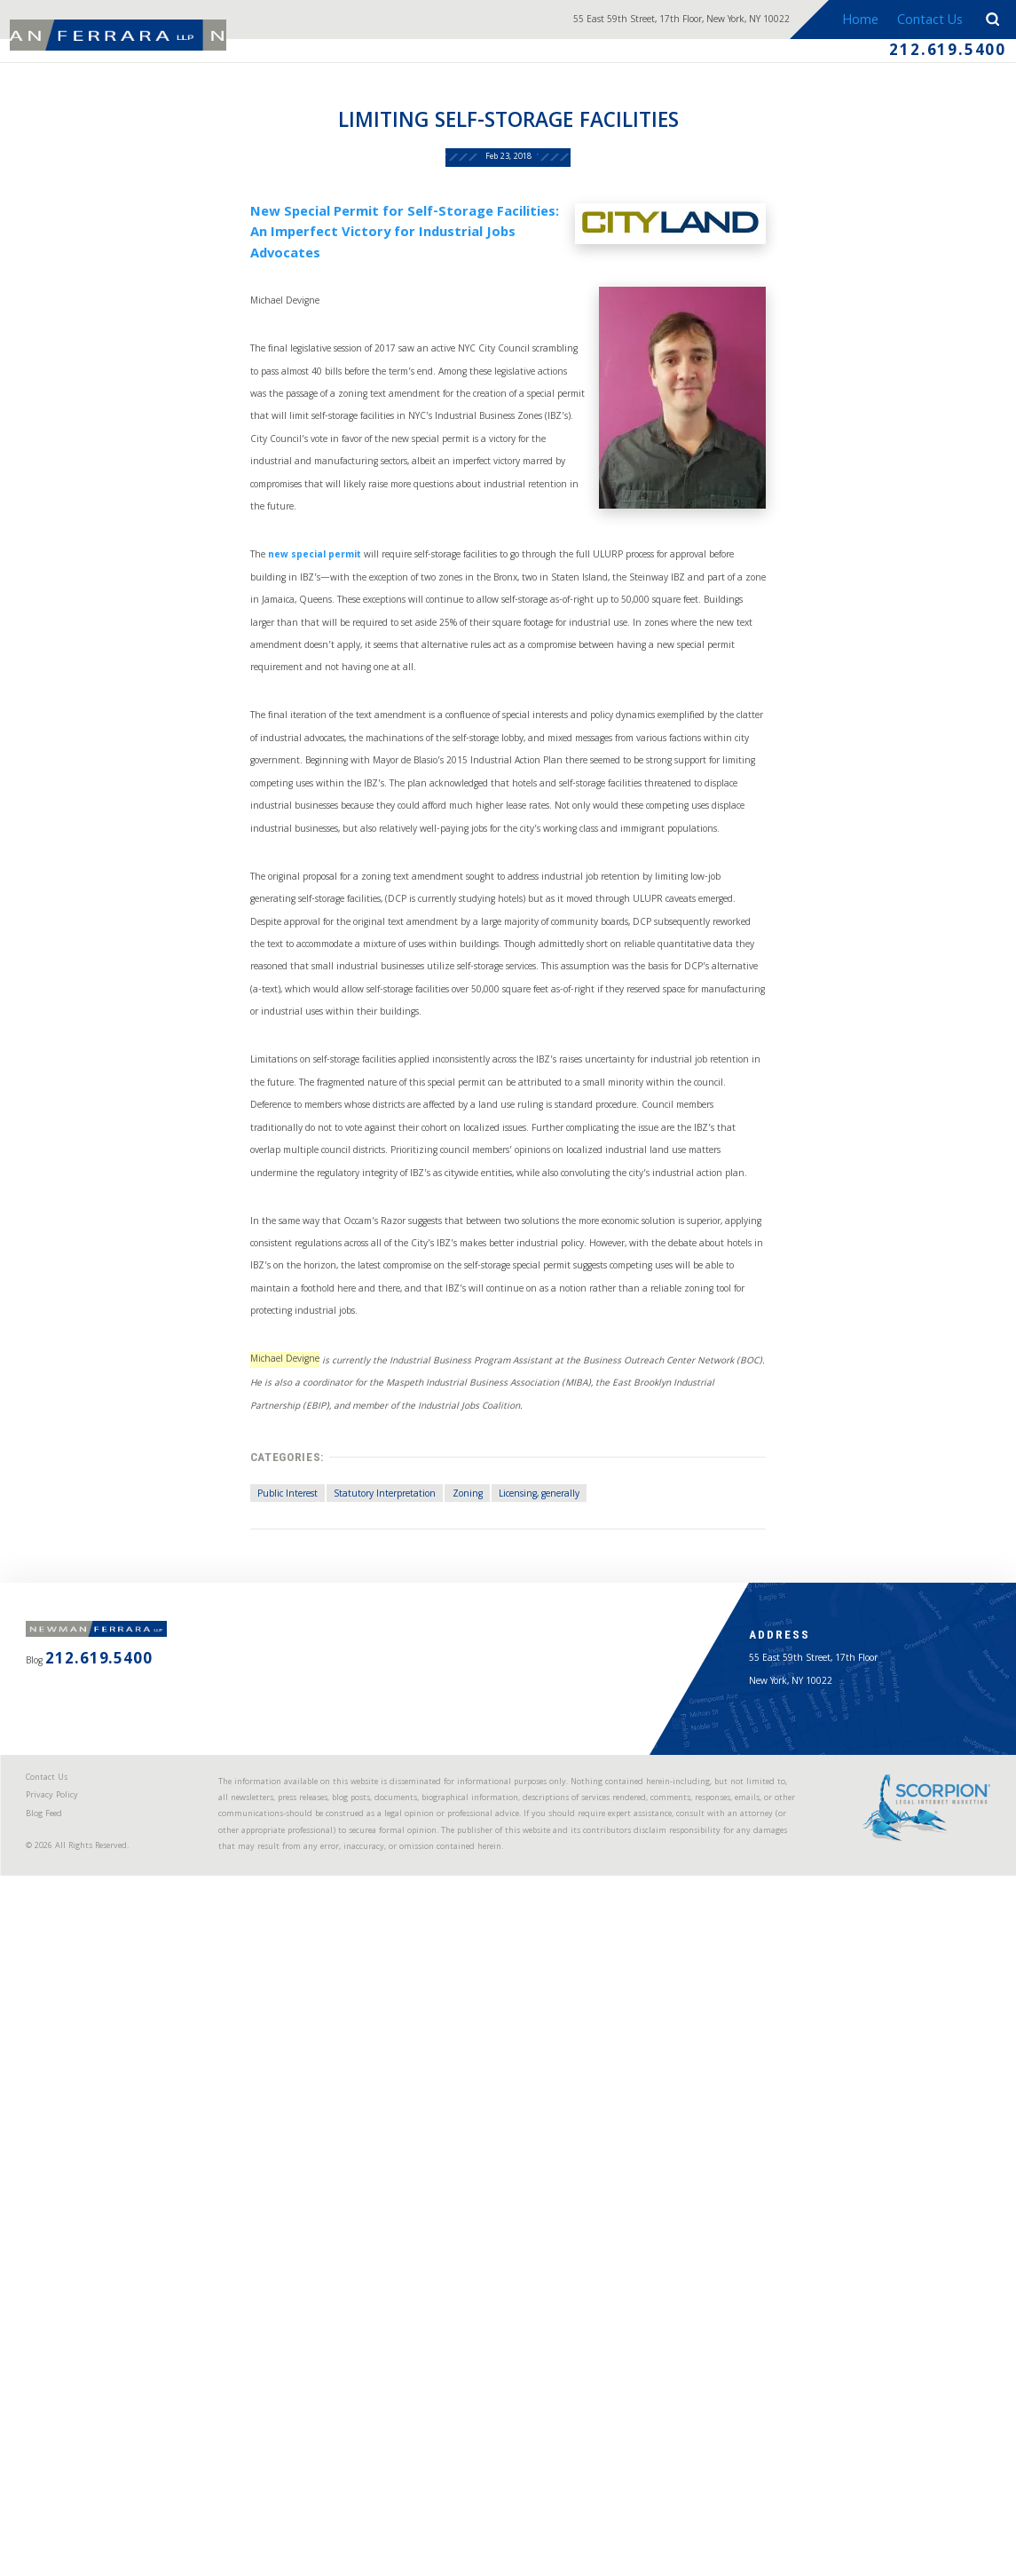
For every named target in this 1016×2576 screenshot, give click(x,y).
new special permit (230, 695)
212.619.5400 (921, 58)
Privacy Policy (71, 2420)
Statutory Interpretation (330, 1969)
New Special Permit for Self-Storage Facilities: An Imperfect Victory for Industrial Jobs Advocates (359, 301)
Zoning (443, 1969)
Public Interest (195, 1969)
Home (846, 21)
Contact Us (920, 21)
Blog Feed (63, 2445)
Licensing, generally (543, 1969)
